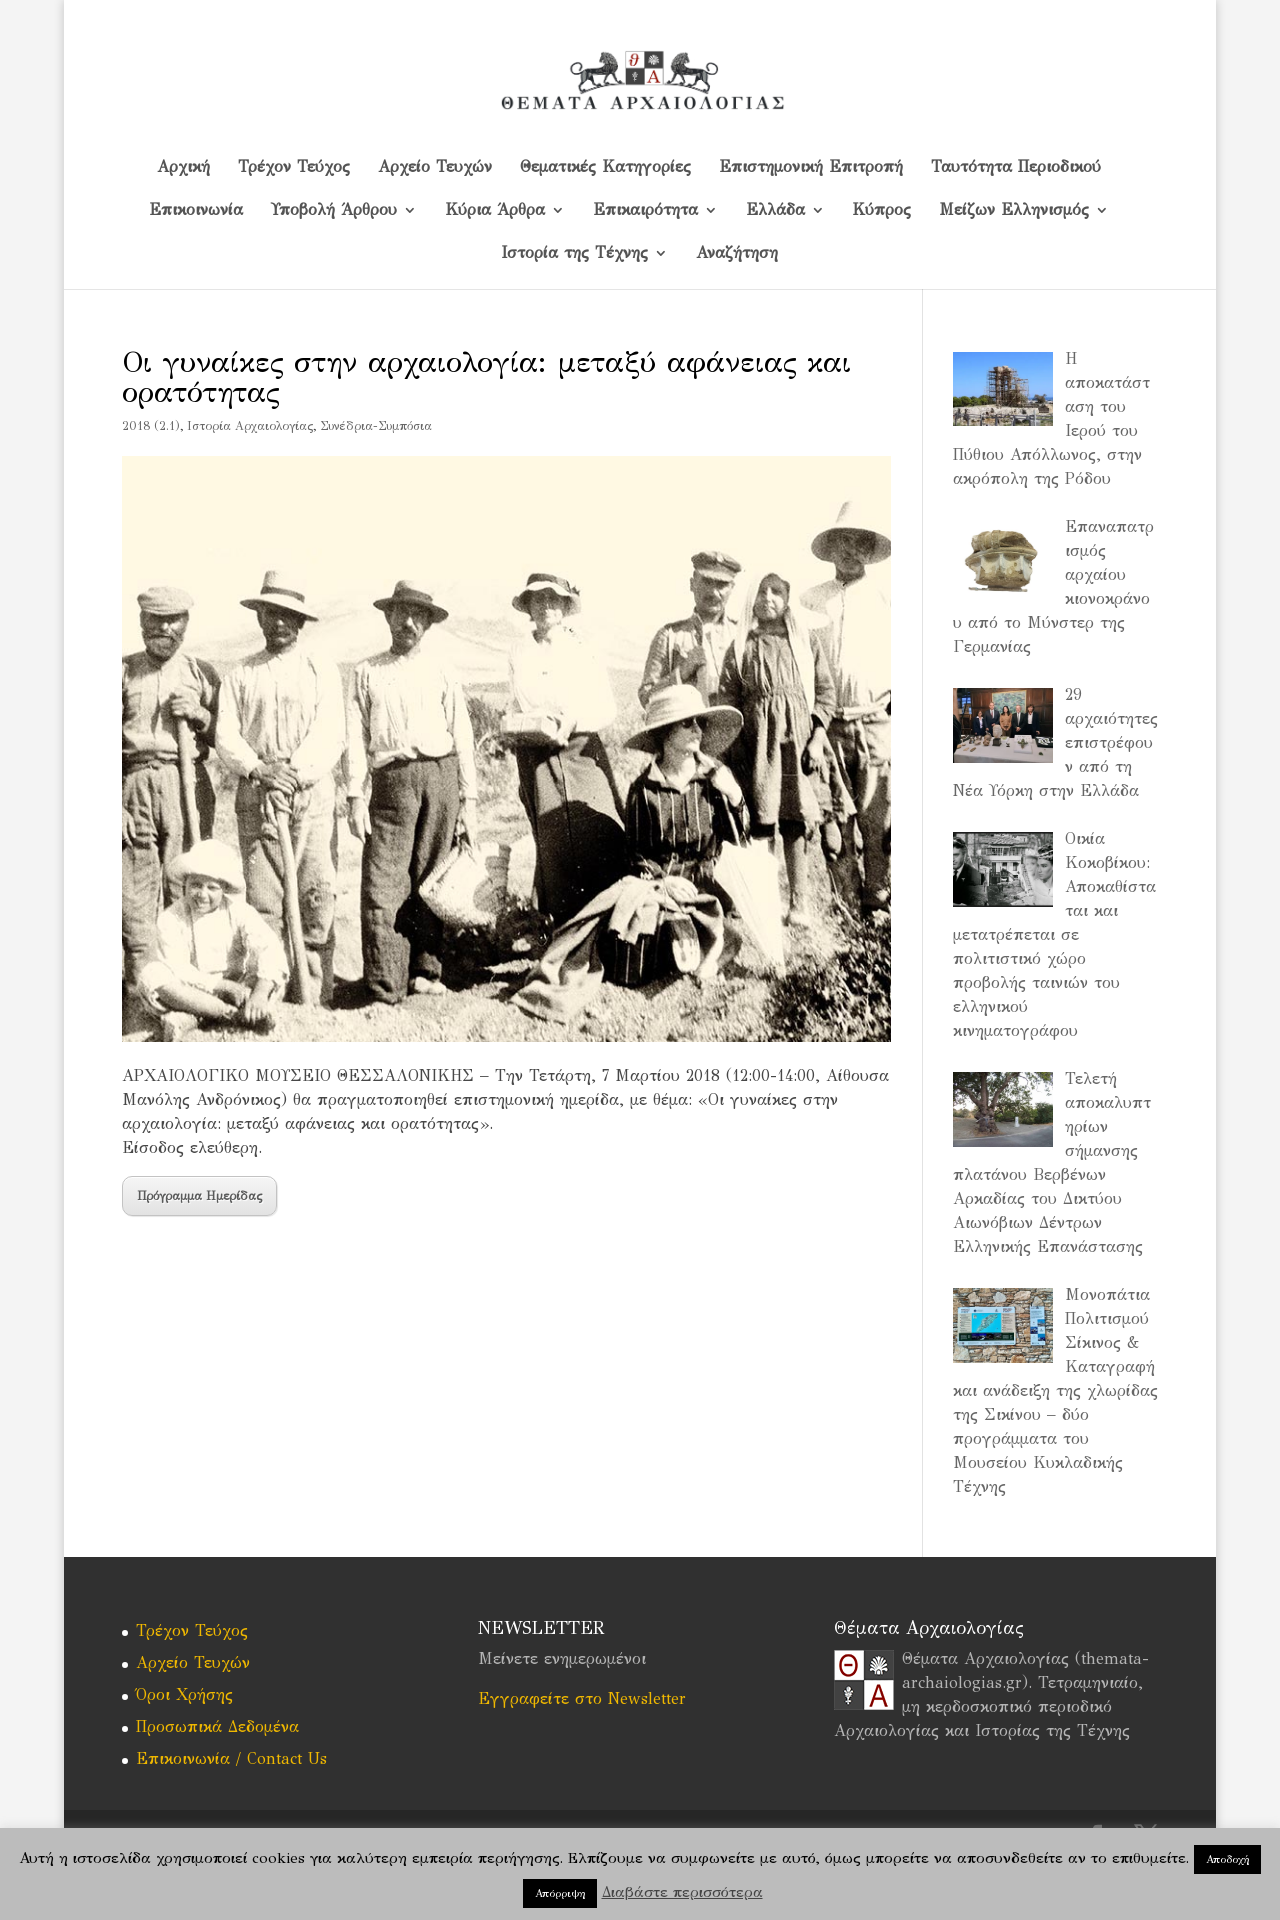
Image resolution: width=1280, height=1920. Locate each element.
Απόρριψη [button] (560, 1893)
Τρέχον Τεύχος (294, 168)
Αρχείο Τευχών (435, 168)
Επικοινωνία (196, 211)
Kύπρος (882, 211)
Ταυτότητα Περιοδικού (1016, 168)
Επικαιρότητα (645, 211)
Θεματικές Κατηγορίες (605, 168)
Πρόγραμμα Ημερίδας (199, 1196)
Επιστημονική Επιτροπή (811, 168)
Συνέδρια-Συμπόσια (376, 426)
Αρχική (183, 168)
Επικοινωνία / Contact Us (231, 1758)
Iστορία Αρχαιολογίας (250, 426)
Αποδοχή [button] (1227, 1859)
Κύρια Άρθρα (495, 211)
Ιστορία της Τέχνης (574, 254)
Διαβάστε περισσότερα (682, 1892)
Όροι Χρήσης (184, 1694)
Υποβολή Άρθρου (334, 211)
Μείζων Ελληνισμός (1014, 211)
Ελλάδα (775, 211)
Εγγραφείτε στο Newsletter (582, 1698)
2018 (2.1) (151, 426)
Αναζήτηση (737, 254)
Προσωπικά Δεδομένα (217, 1726)
